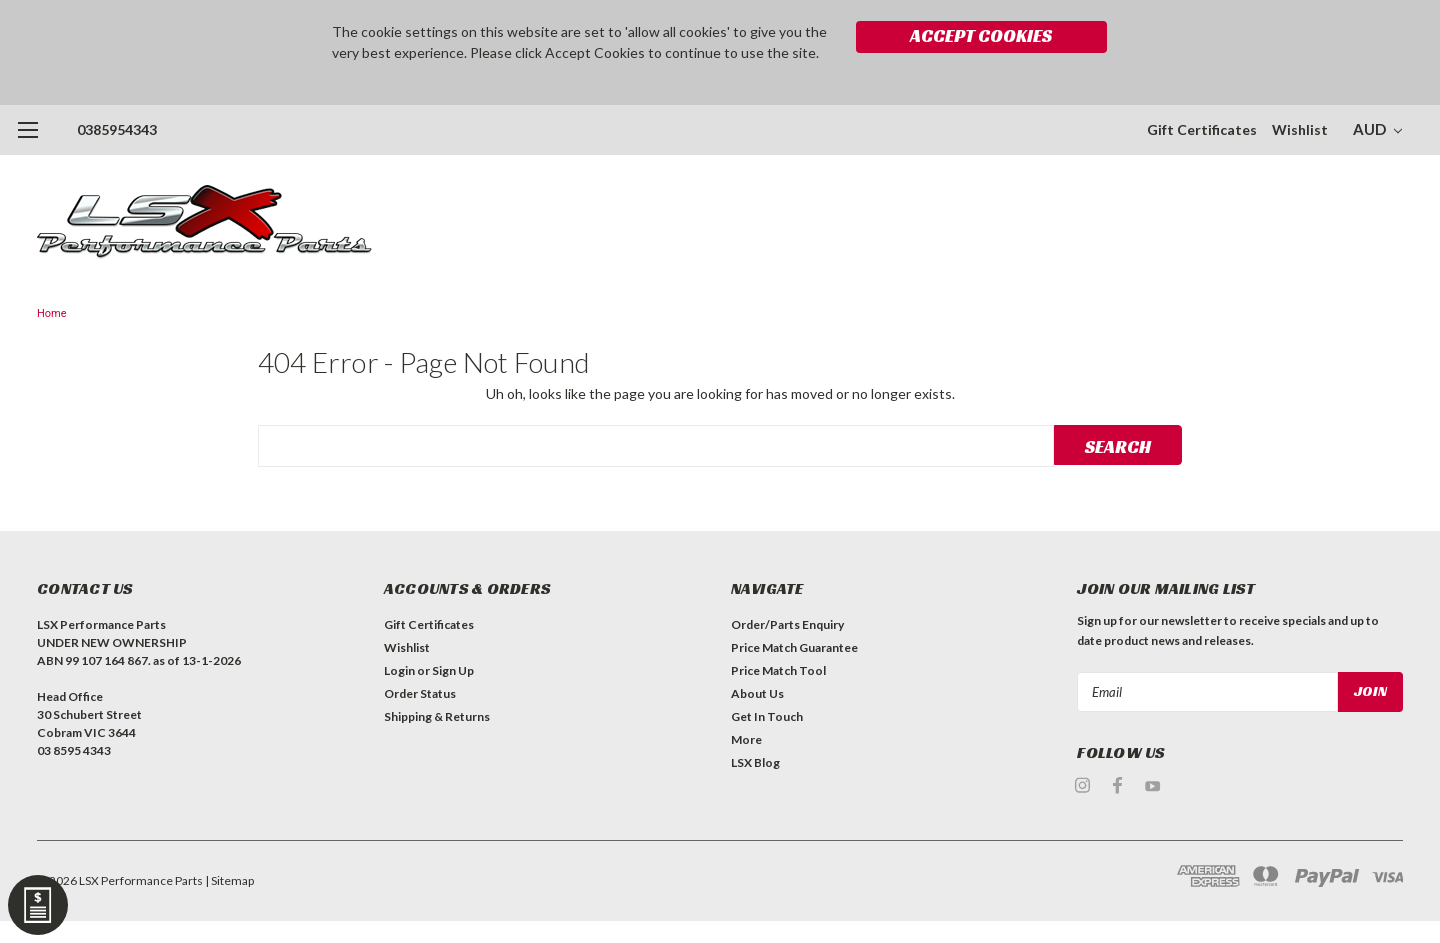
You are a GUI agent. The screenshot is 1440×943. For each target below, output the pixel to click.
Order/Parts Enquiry (787, 624)
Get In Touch (767, 716)
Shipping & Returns (437, 716)
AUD (1377, 129)
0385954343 (117, 129)
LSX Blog (755, 762)
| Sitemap (229, 880)
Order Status (420, 693)
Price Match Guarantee (794, 647)
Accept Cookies (956, 35)
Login (399, 670)
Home (52, 313)
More (746, 739)
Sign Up (453, 670)
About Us (757, 693)
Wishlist (1300, 129)
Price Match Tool (778, 670)
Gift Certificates (1202, 129)
